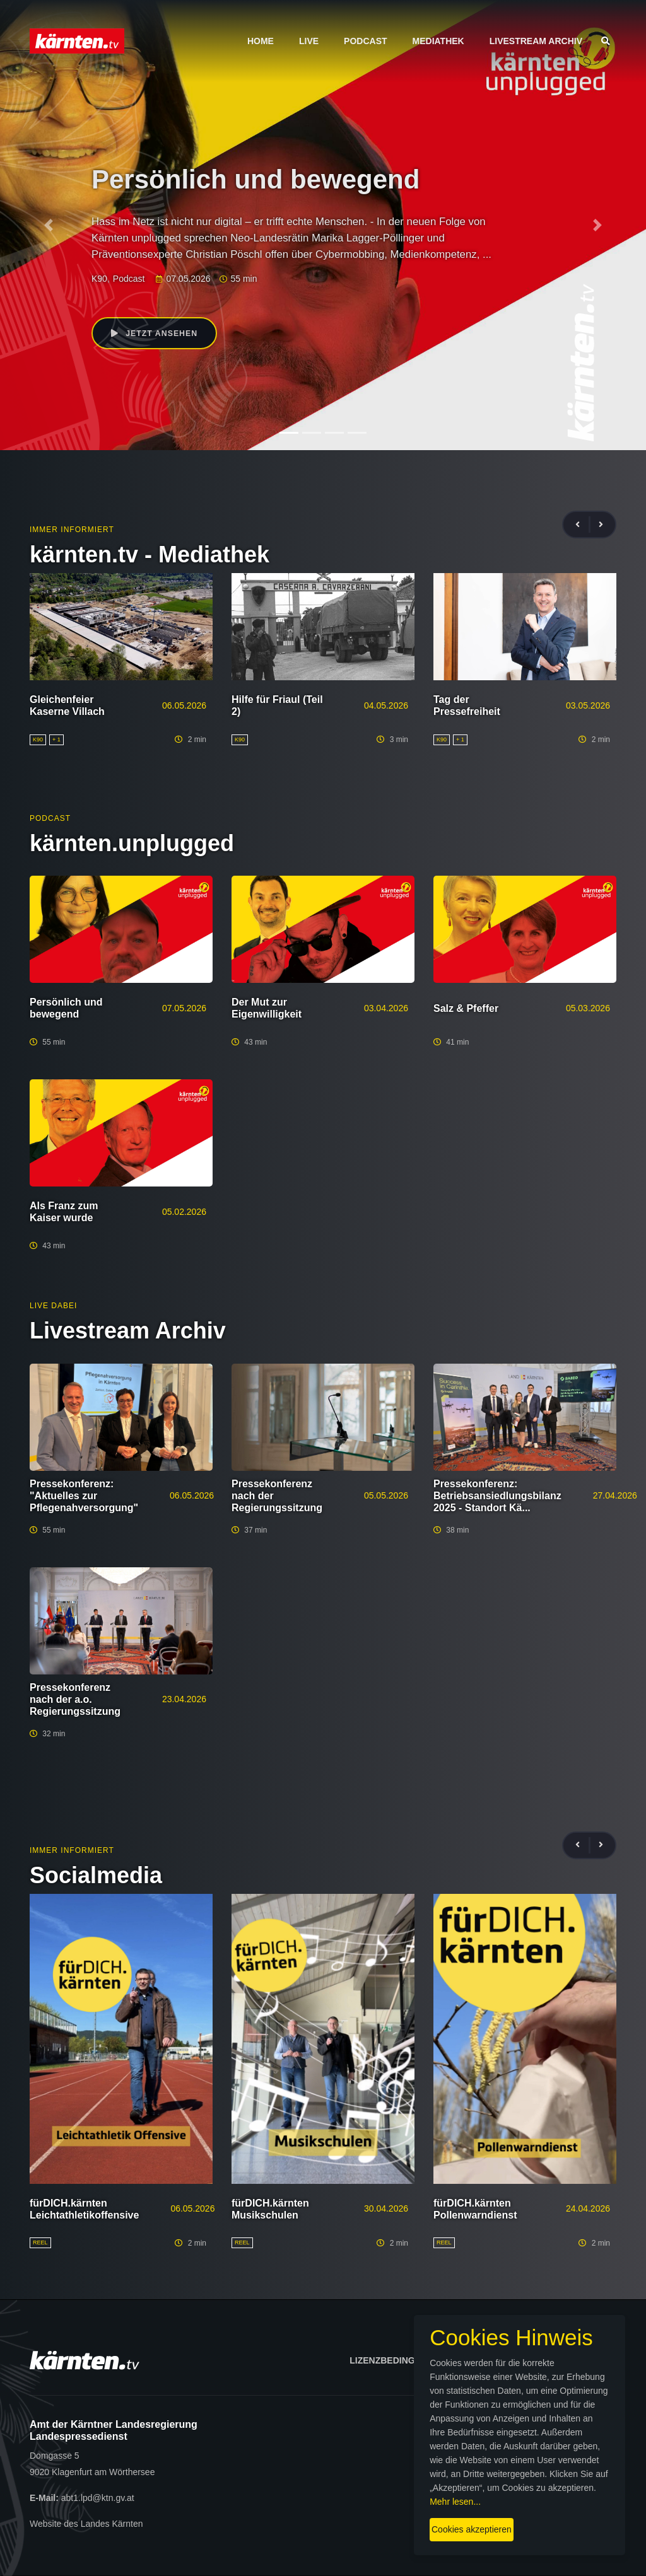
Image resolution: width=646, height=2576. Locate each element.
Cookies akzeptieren (377, 2519)
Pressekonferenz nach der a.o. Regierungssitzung (75, 1699)
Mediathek (438, 41)
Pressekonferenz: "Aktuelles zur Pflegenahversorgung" (84, 1495)
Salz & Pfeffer (465, 1008)
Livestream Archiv (536, 41)
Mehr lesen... (332, 2491)
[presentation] (582, 524)
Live (309, 41)
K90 (99, 279)
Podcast (365, 41)
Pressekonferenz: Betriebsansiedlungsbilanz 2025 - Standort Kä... (497, 1495)
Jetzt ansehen (156, 334)
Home (260, 41)
